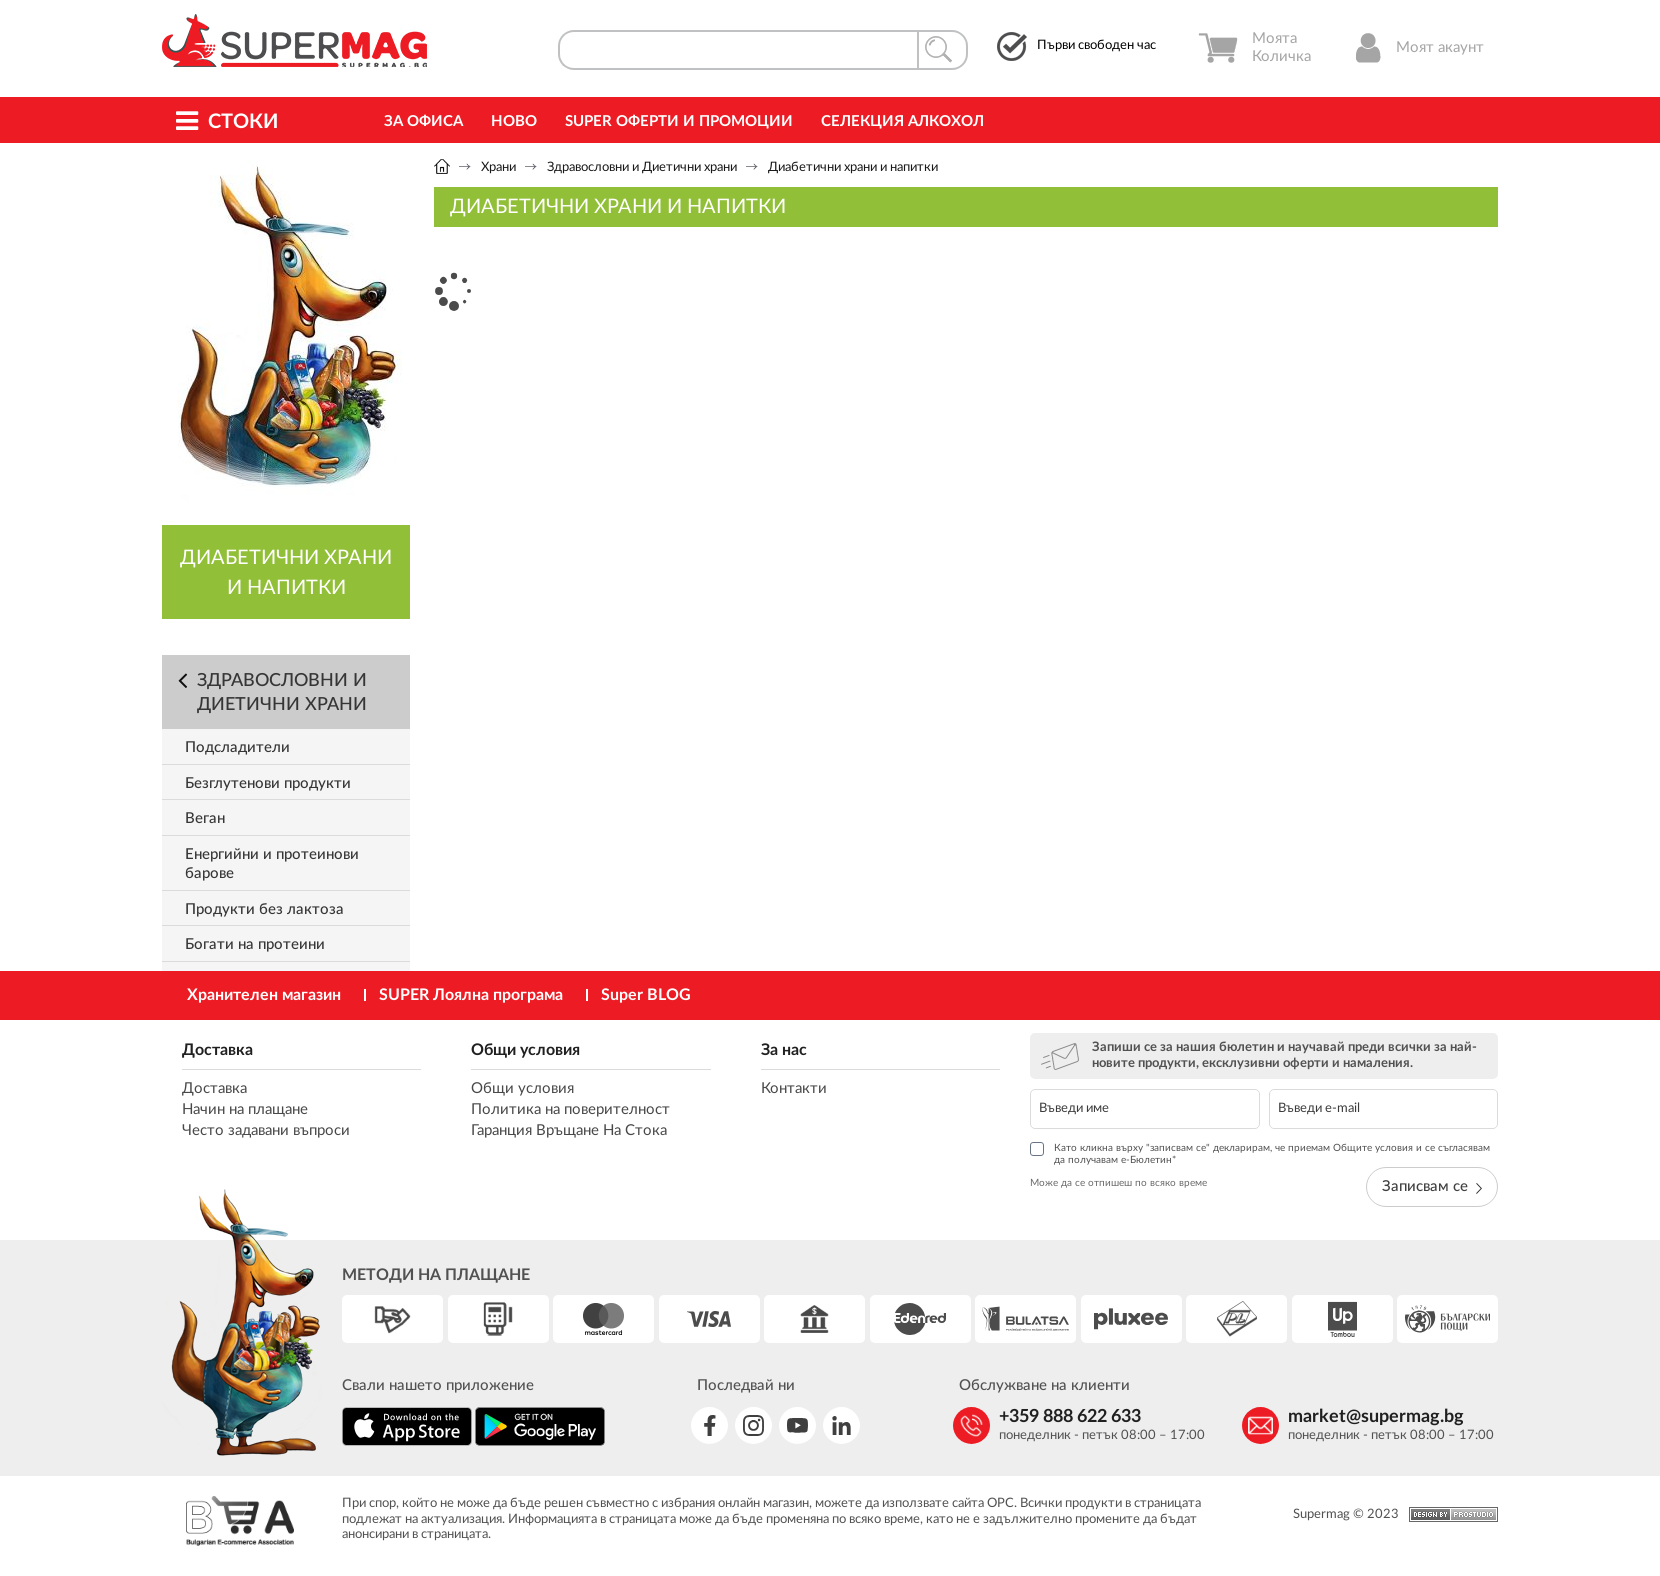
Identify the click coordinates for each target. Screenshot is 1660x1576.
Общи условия (525, 1050)
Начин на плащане (245, 1109)
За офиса (423, 121)
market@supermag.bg (1376, 1417)
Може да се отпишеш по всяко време (1118, 1183)
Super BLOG (646, 995)
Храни (498, 167)
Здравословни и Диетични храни (642, 167)
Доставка (217, 1050)
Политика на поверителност (570, 1109)
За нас (784, 1050)
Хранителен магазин (264, 995)
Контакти (794, 1088)
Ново (514, 121)
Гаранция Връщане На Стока (569, 1130)
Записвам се (1432, 1186)
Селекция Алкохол (902, 121)
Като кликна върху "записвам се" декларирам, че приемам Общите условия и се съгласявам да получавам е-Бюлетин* (1260, 1153)
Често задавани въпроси (266, 1130)
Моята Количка (1254, 48)
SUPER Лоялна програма (471, 995)
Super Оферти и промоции (679, 121)
